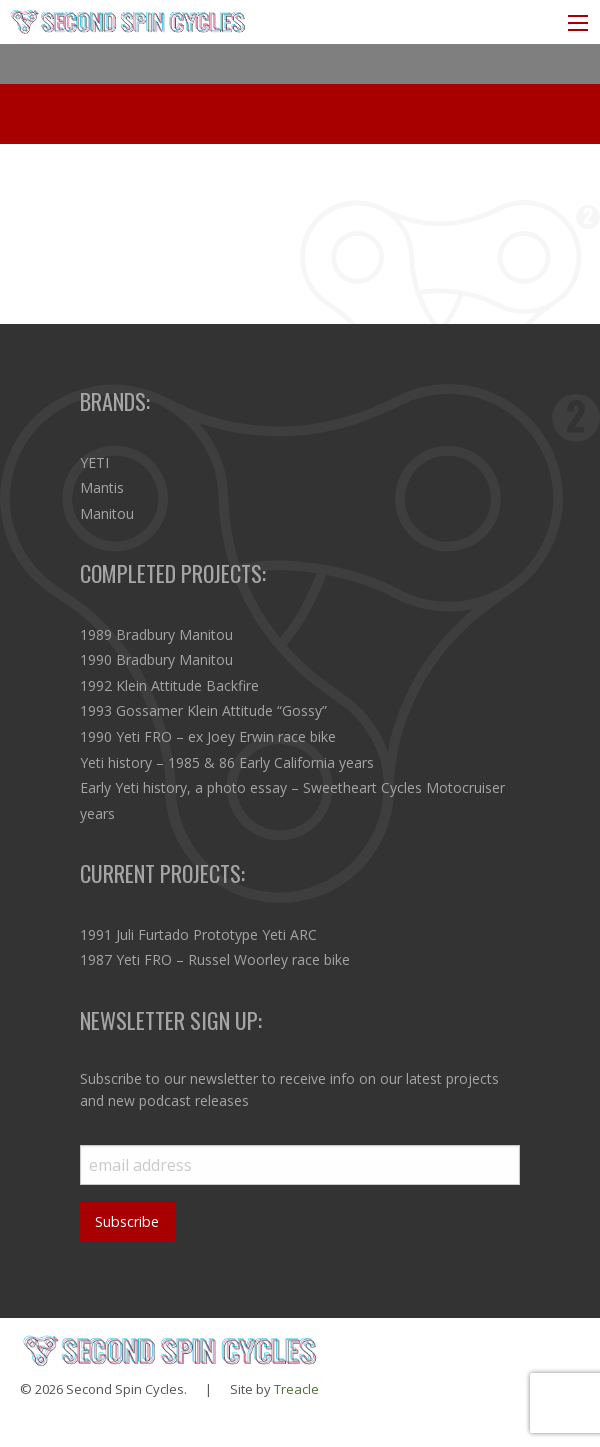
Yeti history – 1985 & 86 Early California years (227, 762)
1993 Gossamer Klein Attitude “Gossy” (203, 710)
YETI (94, 462)
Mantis (102, 487)
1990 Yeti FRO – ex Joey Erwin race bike (208, 736)
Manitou (107, 513)
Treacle (296, 1389)
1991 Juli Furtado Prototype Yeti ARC (198, 934)
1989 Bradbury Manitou (156, 634)
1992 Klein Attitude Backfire (169, 685)
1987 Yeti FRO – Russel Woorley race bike (215, 959)
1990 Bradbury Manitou (156, 659)
